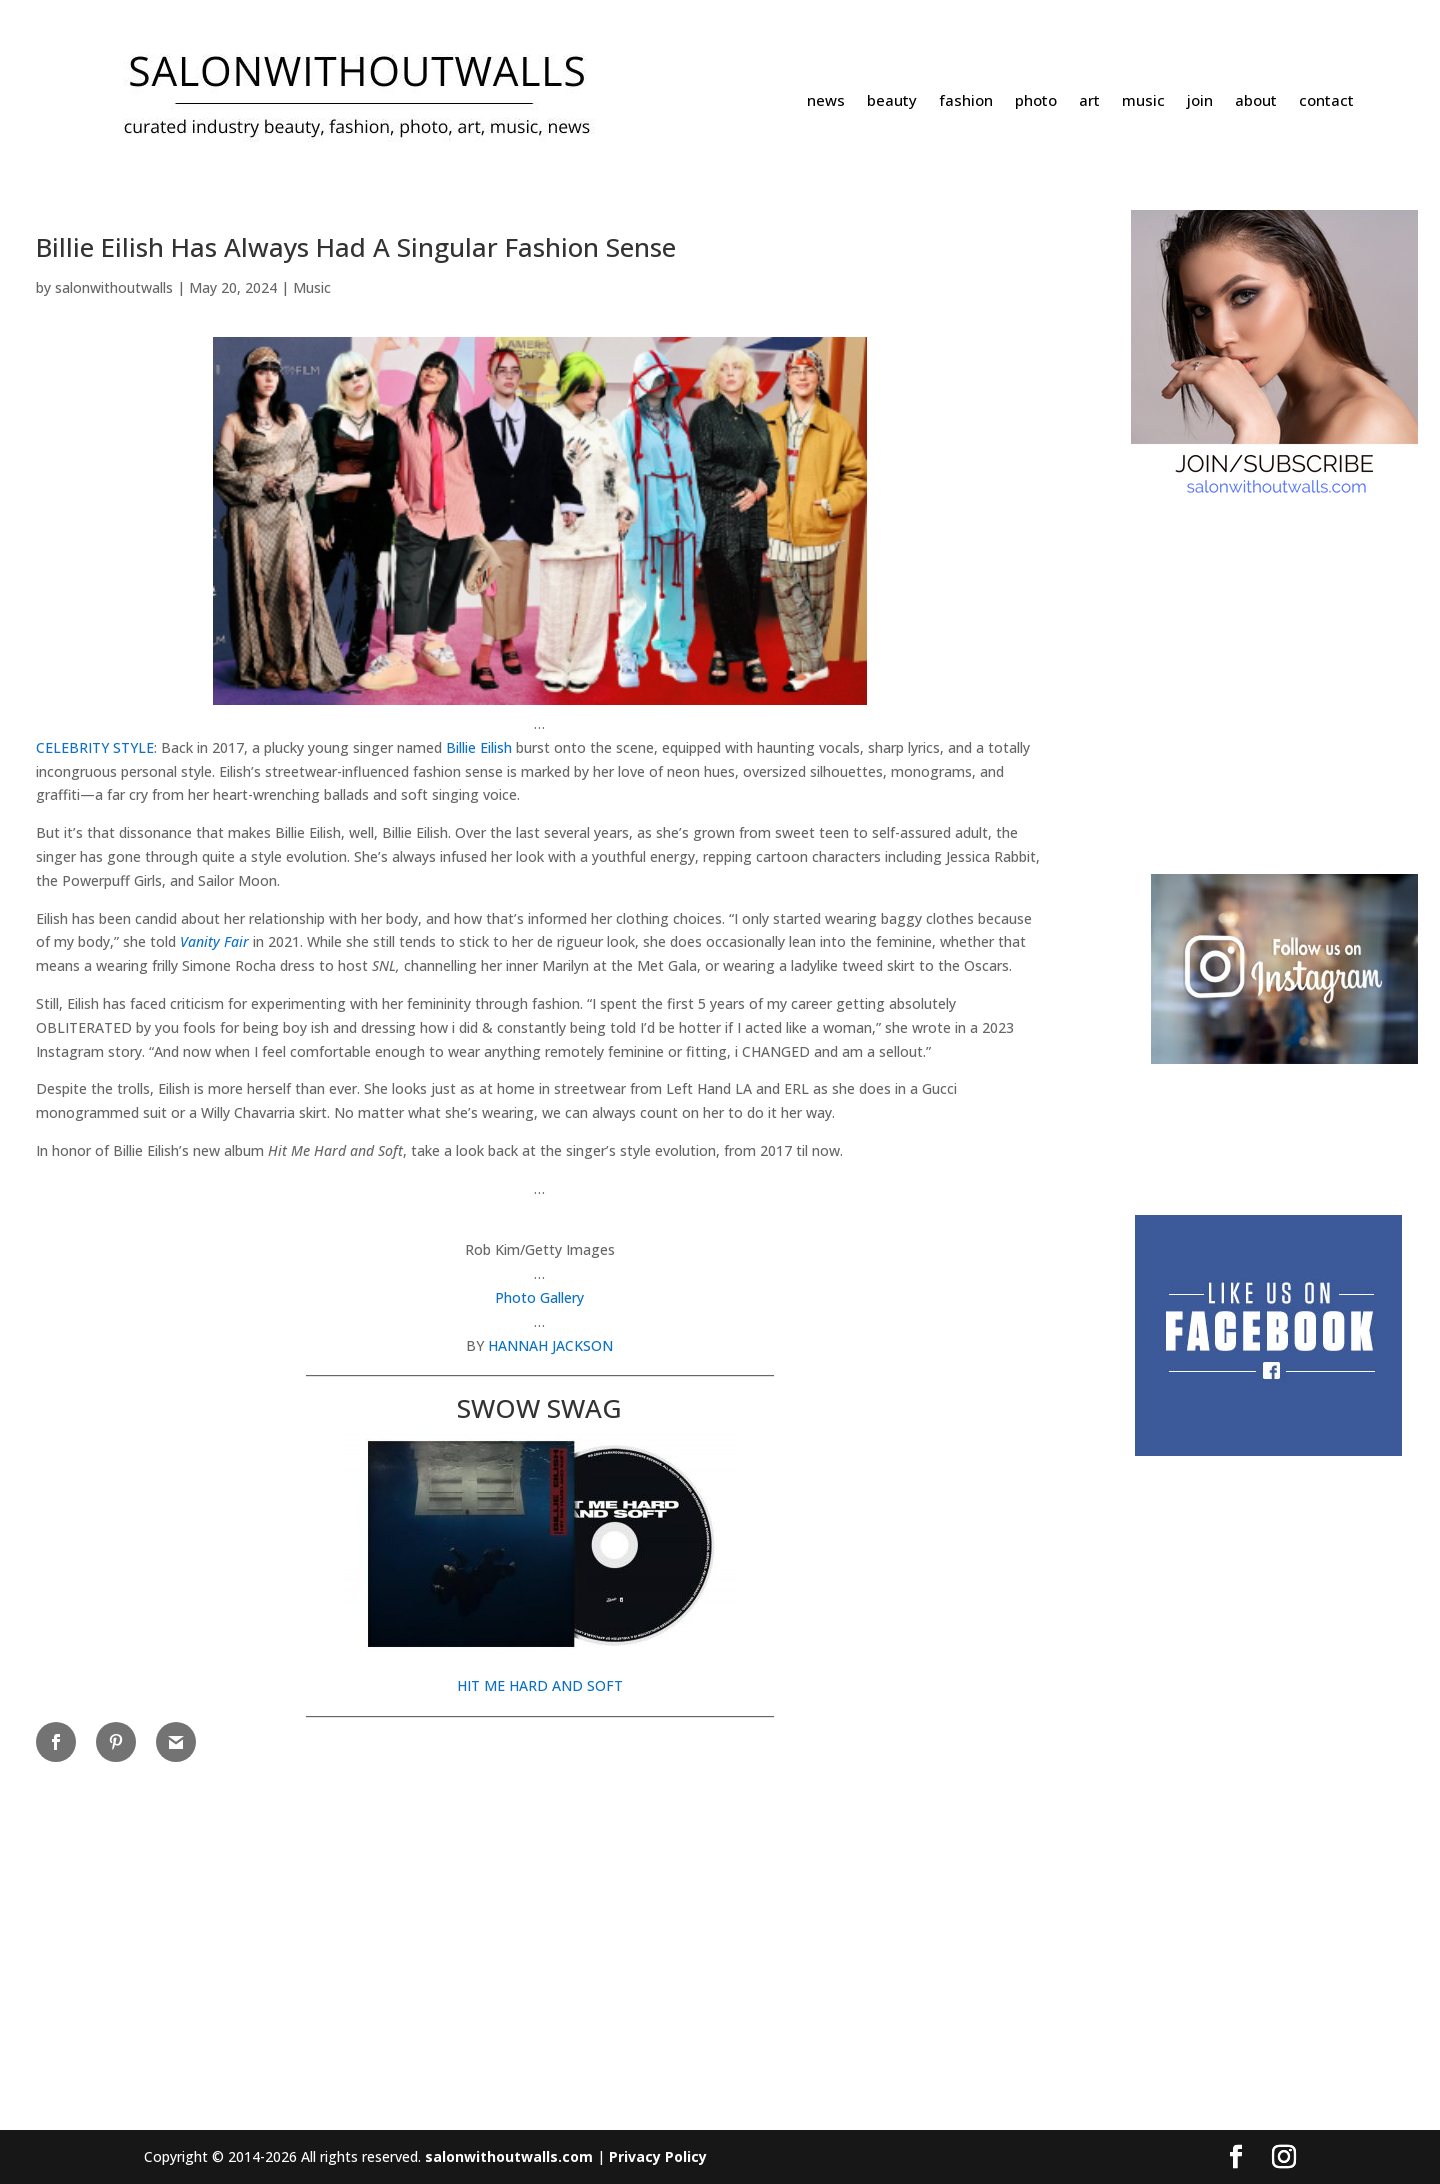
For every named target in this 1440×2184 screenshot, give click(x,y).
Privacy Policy (658, 2156)
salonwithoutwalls (114, 287)
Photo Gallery (539, 1297)
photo (1036, 101)
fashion (966, 101)
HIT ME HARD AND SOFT (540, 1685)
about (1256, 101)
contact (1326, 101)
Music (312, 287)
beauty (892, 101)
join (1200, 101)
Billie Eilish (479, 747)
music (1143, 101)
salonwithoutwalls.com (509, 2156)
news (826, 101)
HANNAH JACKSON (550, 1345)
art (1089, 101)
